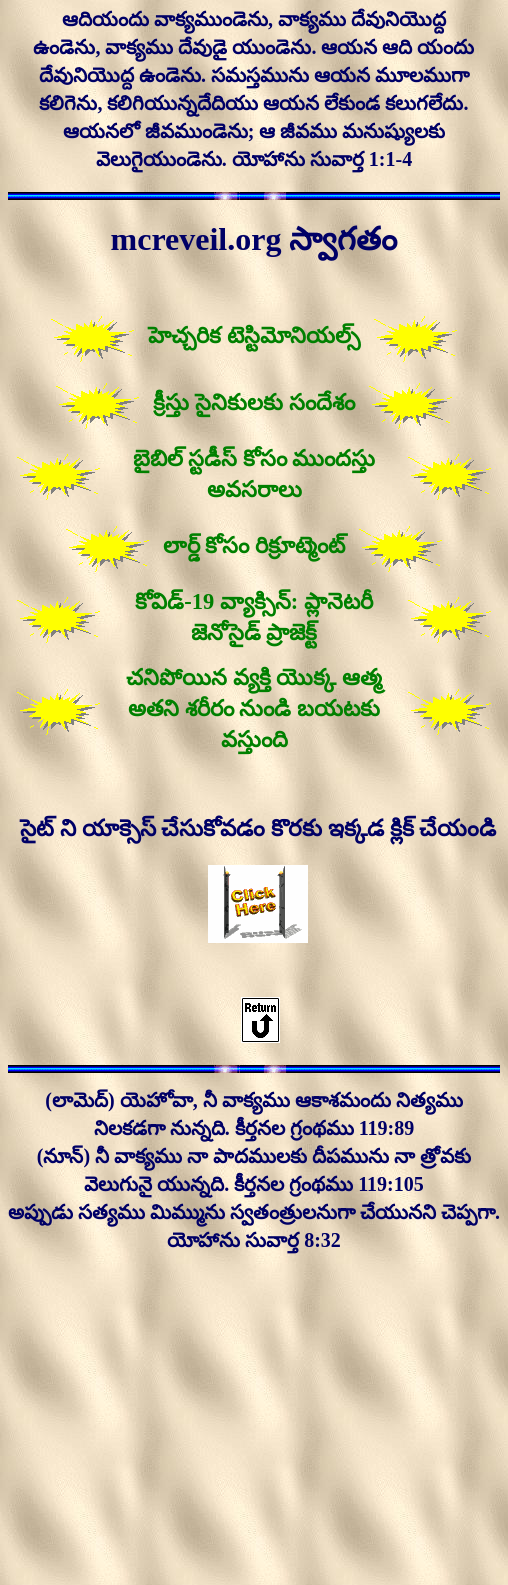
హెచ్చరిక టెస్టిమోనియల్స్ (254, 335)
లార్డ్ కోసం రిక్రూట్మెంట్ (254, 545)
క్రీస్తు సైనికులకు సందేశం (253, 402)
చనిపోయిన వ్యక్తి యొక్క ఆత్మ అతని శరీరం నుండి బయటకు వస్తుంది (254, 708)
